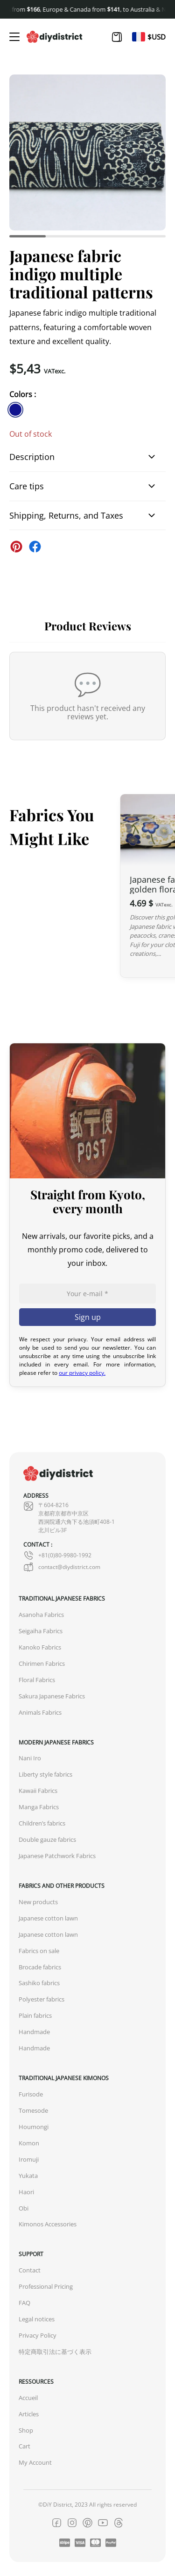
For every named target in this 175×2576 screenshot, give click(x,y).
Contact (30, 2270)
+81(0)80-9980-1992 (57, 1555)
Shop (26, 2430)
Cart (24, 2446)
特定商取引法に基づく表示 (55, 2351)
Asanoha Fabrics (41, 1614)
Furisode (31, 2094)
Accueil (28, 2397)
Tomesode (33, 2110)
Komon (29, 2143)
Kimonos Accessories (48, 2224)
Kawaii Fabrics (38, 1790)
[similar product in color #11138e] (15, 410)
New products (38, 1902)
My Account (35, 2462)
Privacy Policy (37, 2335)
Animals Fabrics (40, 1712)
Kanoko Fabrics (40, 1647)
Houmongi (34, 2126)
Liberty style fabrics (45, 1774)
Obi (23, 2208)
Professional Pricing (46, 2286)
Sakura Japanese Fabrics (52, 1696)
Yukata (28, 2175)
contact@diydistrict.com (61, 1567)
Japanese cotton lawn (48, 1918)
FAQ (24, 2302)
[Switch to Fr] (138, 36)
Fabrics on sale (39, 1950)
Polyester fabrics (41, 1999)
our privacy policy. (82, 1373)
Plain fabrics (35, 2015)
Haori (26, 2192)
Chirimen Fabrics (42, 1663)
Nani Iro (30, 1758)
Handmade (34, 2031)
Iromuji (29, 2159)
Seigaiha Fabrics (41, 1631)
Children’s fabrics (42, 1823)
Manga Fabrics (39, 1807)
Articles (29, 2414)
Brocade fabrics (40, 1967)
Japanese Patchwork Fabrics (57, 1856)
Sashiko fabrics (39, 1983)
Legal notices (37, 2319)
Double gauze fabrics (47, 1839)
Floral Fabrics (37, 1680)
